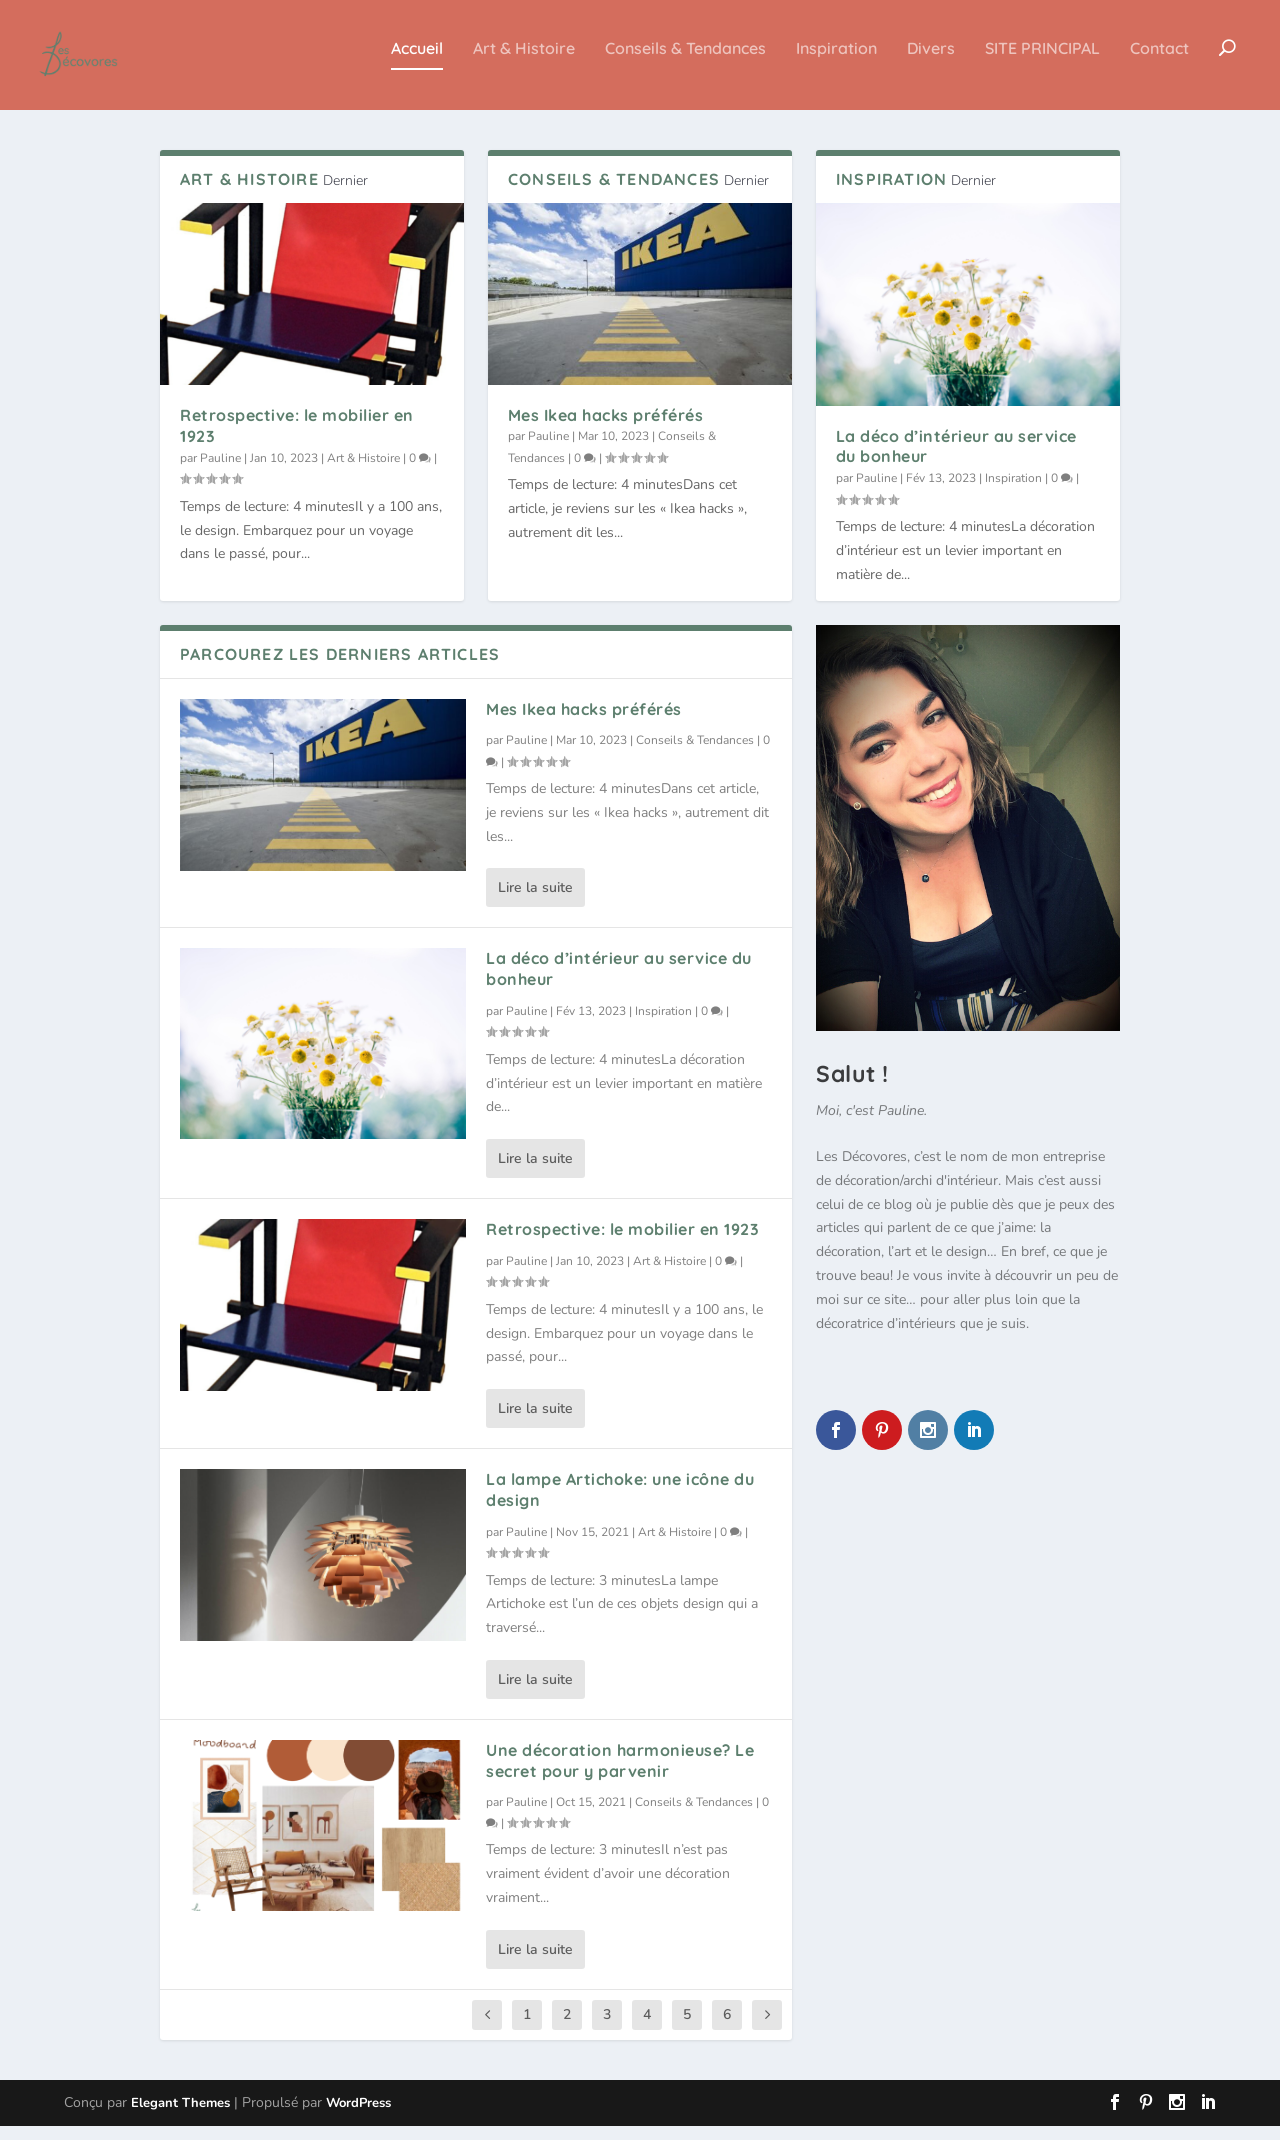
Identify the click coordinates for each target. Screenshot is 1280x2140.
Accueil (417, 63)
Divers (931, 63)
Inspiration (836, 63)
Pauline (220, 472)
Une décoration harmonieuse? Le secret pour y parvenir (620, 1774)
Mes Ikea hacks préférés (606, 429)
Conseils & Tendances (685, 63)
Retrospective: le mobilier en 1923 (622, 1243)
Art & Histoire (524, 63)
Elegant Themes (180, 2117)
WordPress (358, 2117)
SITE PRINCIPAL (1042, 63)
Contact (1159, 63)
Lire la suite (535, 901)
